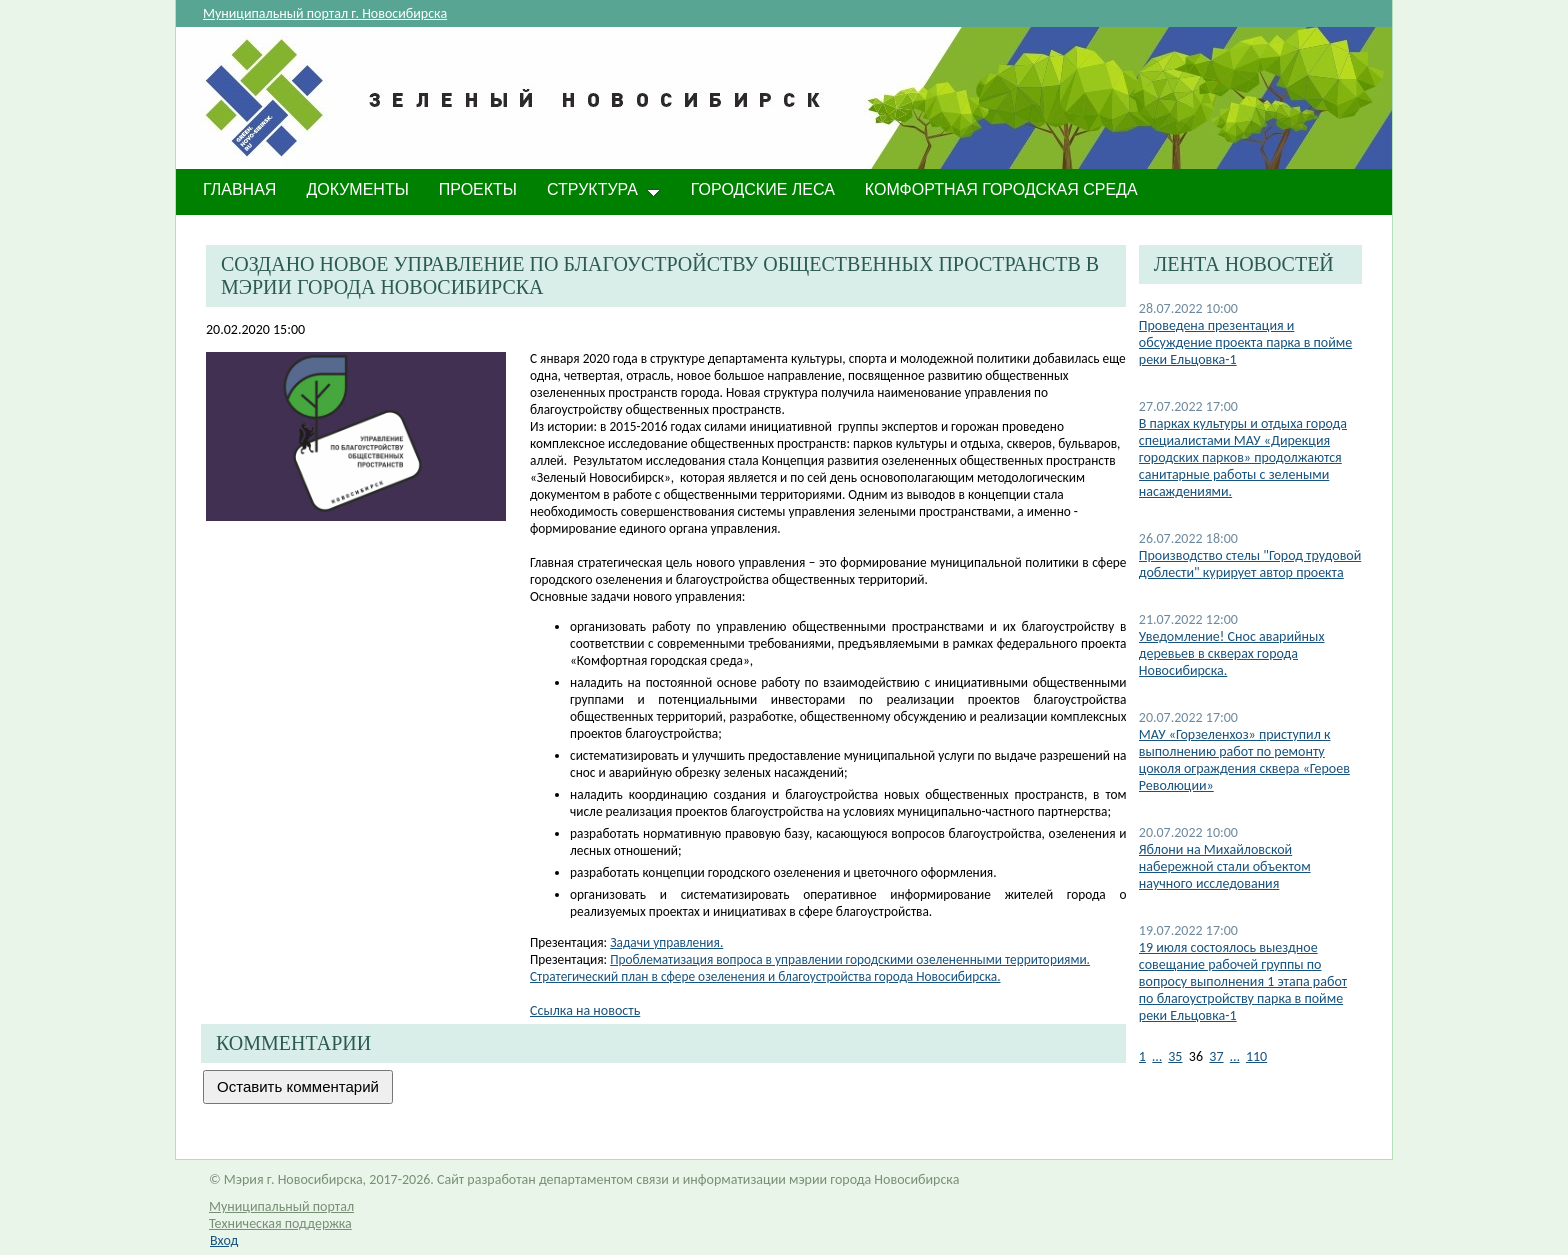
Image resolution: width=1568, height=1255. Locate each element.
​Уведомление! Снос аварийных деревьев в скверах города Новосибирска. (1232, 653)
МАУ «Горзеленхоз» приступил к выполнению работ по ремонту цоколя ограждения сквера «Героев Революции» (1244, 760)
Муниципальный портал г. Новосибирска (325, 13)
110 (1256, 1056)
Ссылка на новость (585, 1010)
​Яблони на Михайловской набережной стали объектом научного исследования (1225, 866)
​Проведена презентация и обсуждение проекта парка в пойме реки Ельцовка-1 (1245, 342)
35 (1175, 1056)
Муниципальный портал (281, 1206)
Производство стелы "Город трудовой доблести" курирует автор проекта (1250, 564)
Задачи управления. (666, 942)
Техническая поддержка (280, 1223)
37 (1216, 1056)
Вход (224, 1240)
